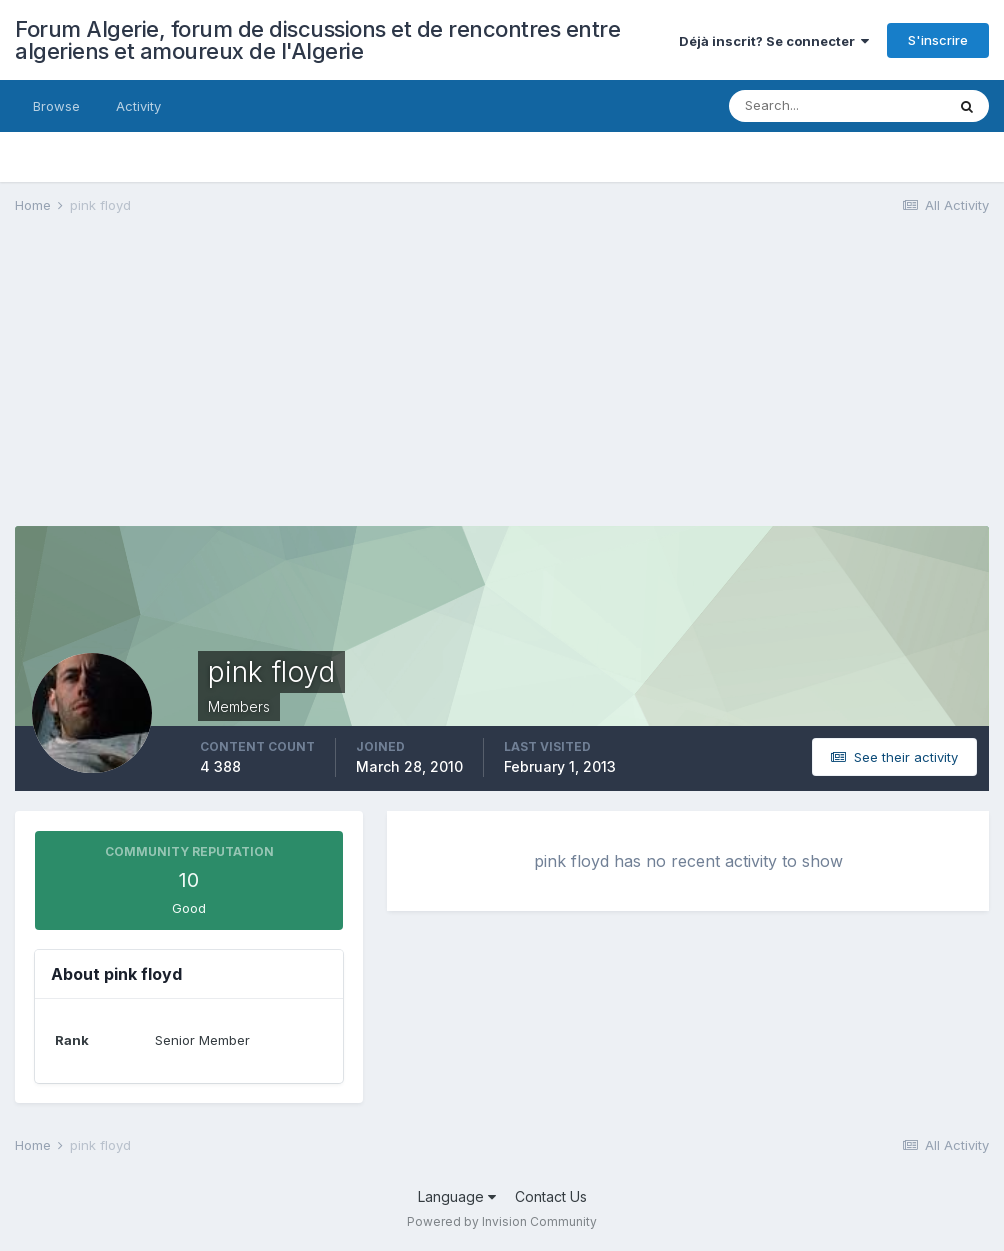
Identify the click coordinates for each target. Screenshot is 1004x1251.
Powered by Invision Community (502, 1221)
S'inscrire (938, 40)
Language (457, 1196)
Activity (138, 106)
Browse (56, 106)
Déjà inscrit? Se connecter (774, 41)
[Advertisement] (249, 386)
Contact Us (551, 1196)
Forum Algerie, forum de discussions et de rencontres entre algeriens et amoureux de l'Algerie (317, 40)
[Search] (837, 106)
